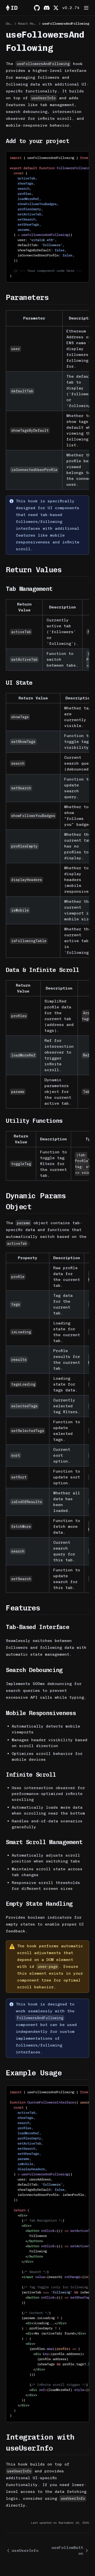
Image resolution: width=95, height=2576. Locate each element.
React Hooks (27, 24)
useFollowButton (70, 2550)
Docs (9, 24)
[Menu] (86, 8)
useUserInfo (22, 2550)
